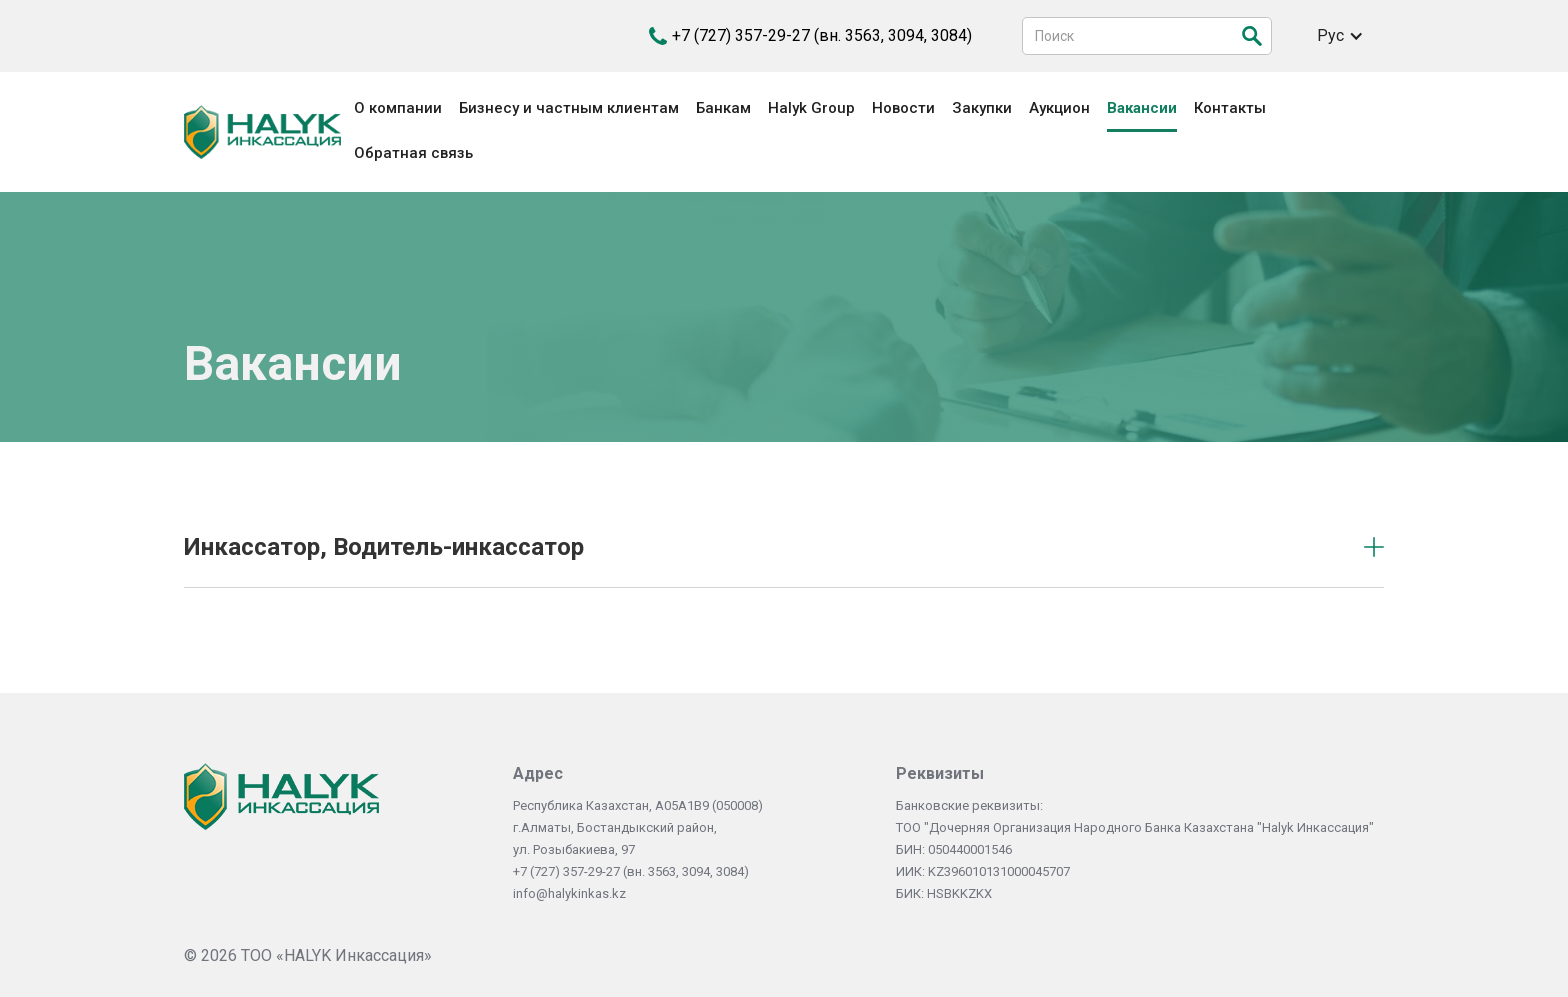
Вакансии (1142, 108)
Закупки (982, 108)
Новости (903, 108)
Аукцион (1059, 108)
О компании (398, 108)
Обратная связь (413, 153)
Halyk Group (811, 108)
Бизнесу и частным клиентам (569, 108)
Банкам (723, 108)
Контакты (1230, 108)
